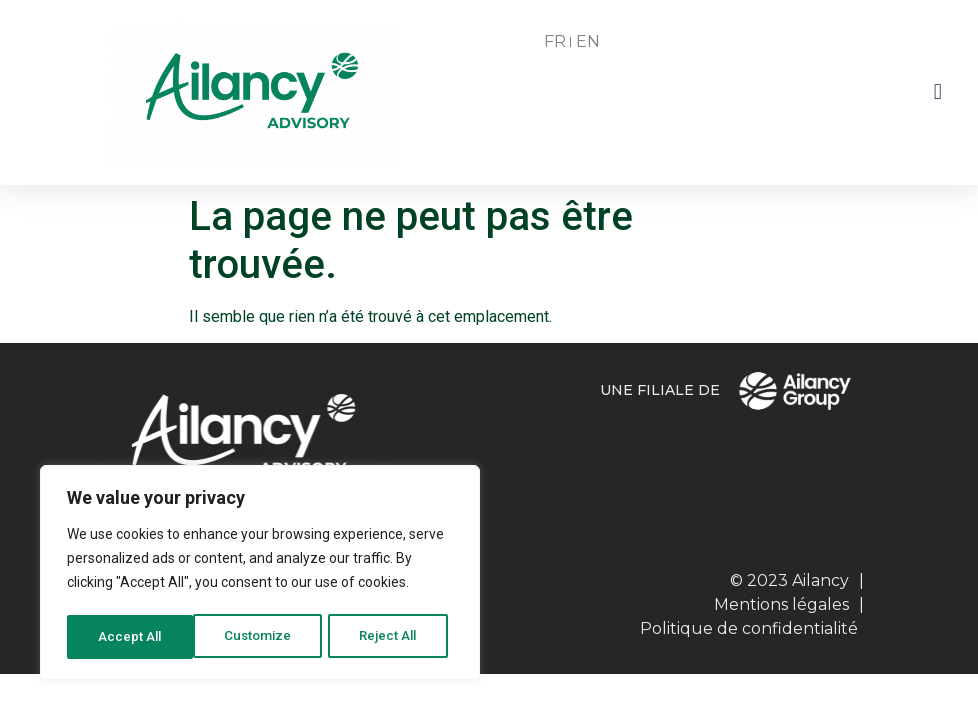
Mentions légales (781, 604)
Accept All (391, 637)
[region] (260, 575)
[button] (937, 92)
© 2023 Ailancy (789, 580)
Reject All (263, 637)
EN (588, 41)
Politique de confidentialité (749, 628)
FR (555, 41)
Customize (131, 637)
